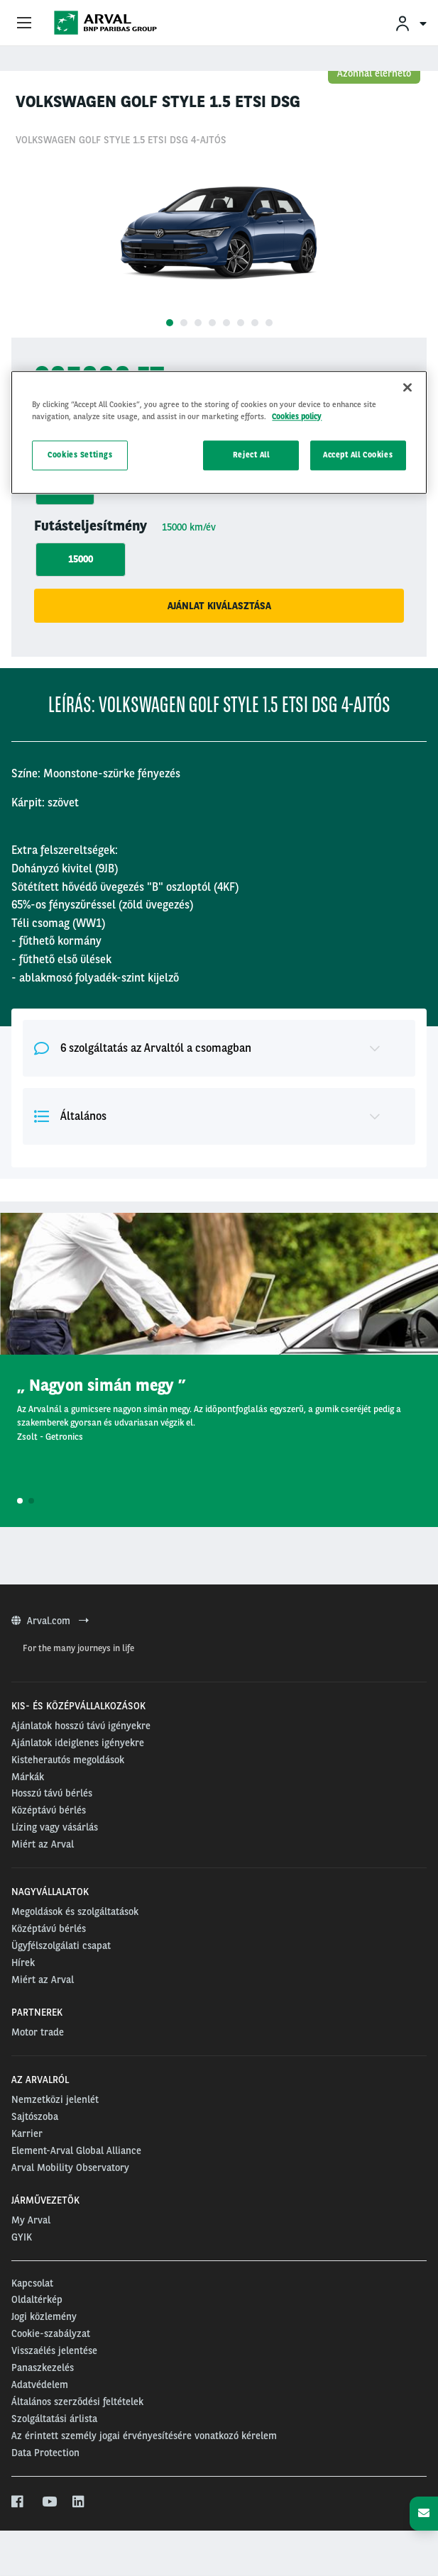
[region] (219, 432)
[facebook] (18, 2502)
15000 (80, 559)
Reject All (251, 455)
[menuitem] (410, 23)
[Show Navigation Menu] (24, 23)
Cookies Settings (80, 455)
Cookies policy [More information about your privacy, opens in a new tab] (297, 416)
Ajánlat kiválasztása (219, 605)
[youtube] (48, 2502)
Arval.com (50, 1620)
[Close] (407, 387)
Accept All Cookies (358, 455)
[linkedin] (79, 2502)
